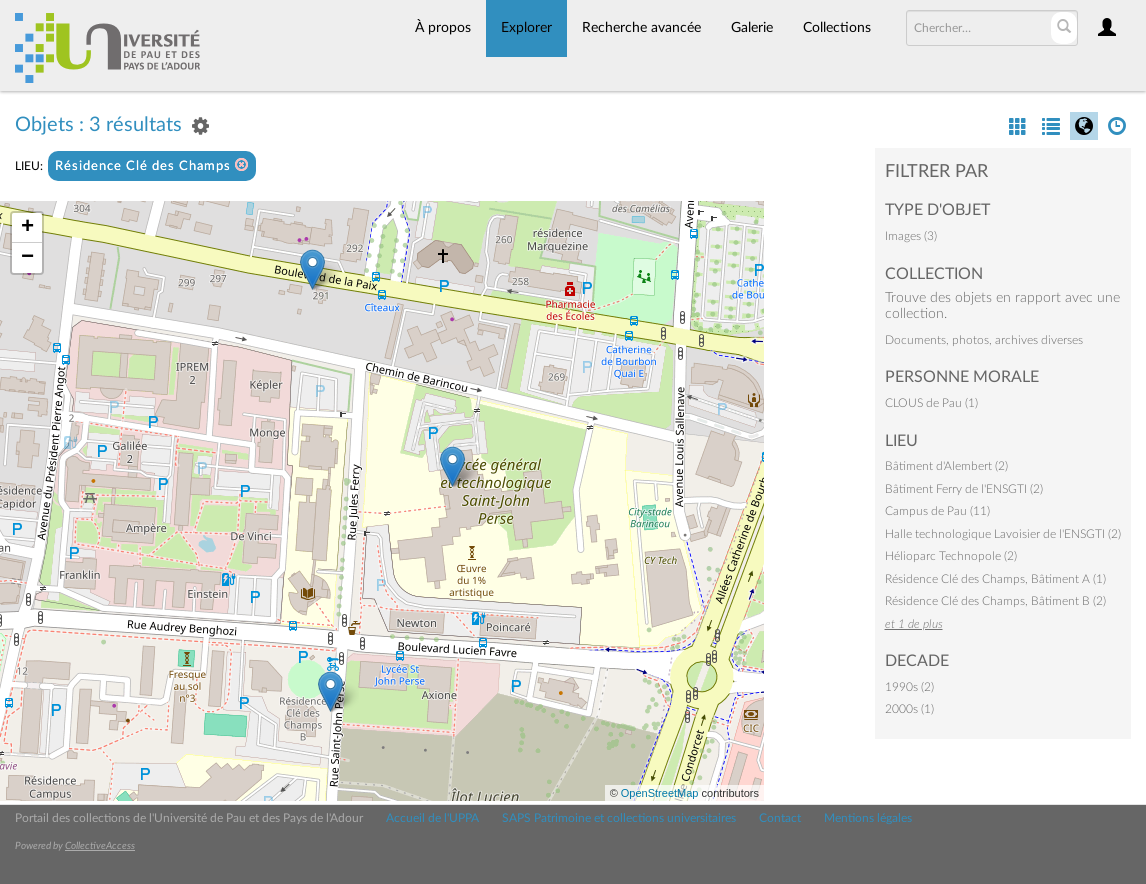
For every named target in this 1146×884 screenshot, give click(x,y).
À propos (443, 28)
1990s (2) (909, 687)
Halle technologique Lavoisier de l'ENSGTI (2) (1003, 534)
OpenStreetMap (660, 793)
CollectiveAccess (100, 846)
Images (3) (911, 236)
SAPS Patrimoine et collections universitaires (619, 818)
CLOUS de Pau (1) (931, 403)
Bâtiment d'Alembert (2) (946, 466)
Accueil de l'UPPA (432, 818)
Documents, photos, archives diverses (984, 340)
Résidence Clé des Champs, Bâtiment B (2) (995, 601)
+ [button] (27, 228)
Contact (780, 818)
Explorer (526, 28)
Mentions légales (868, 818)
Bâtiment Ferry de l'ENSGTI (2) (964, 489)
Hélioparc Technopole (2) (951, 556)
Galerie (752, 28)
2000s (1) (909, 709)
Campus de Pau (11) (937, 511)
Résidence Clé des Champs (152, 165)
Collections (837, 28)
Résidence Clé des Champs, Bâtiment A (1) (995, 579)
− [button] (27, 258)
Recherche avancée (641, 28)
